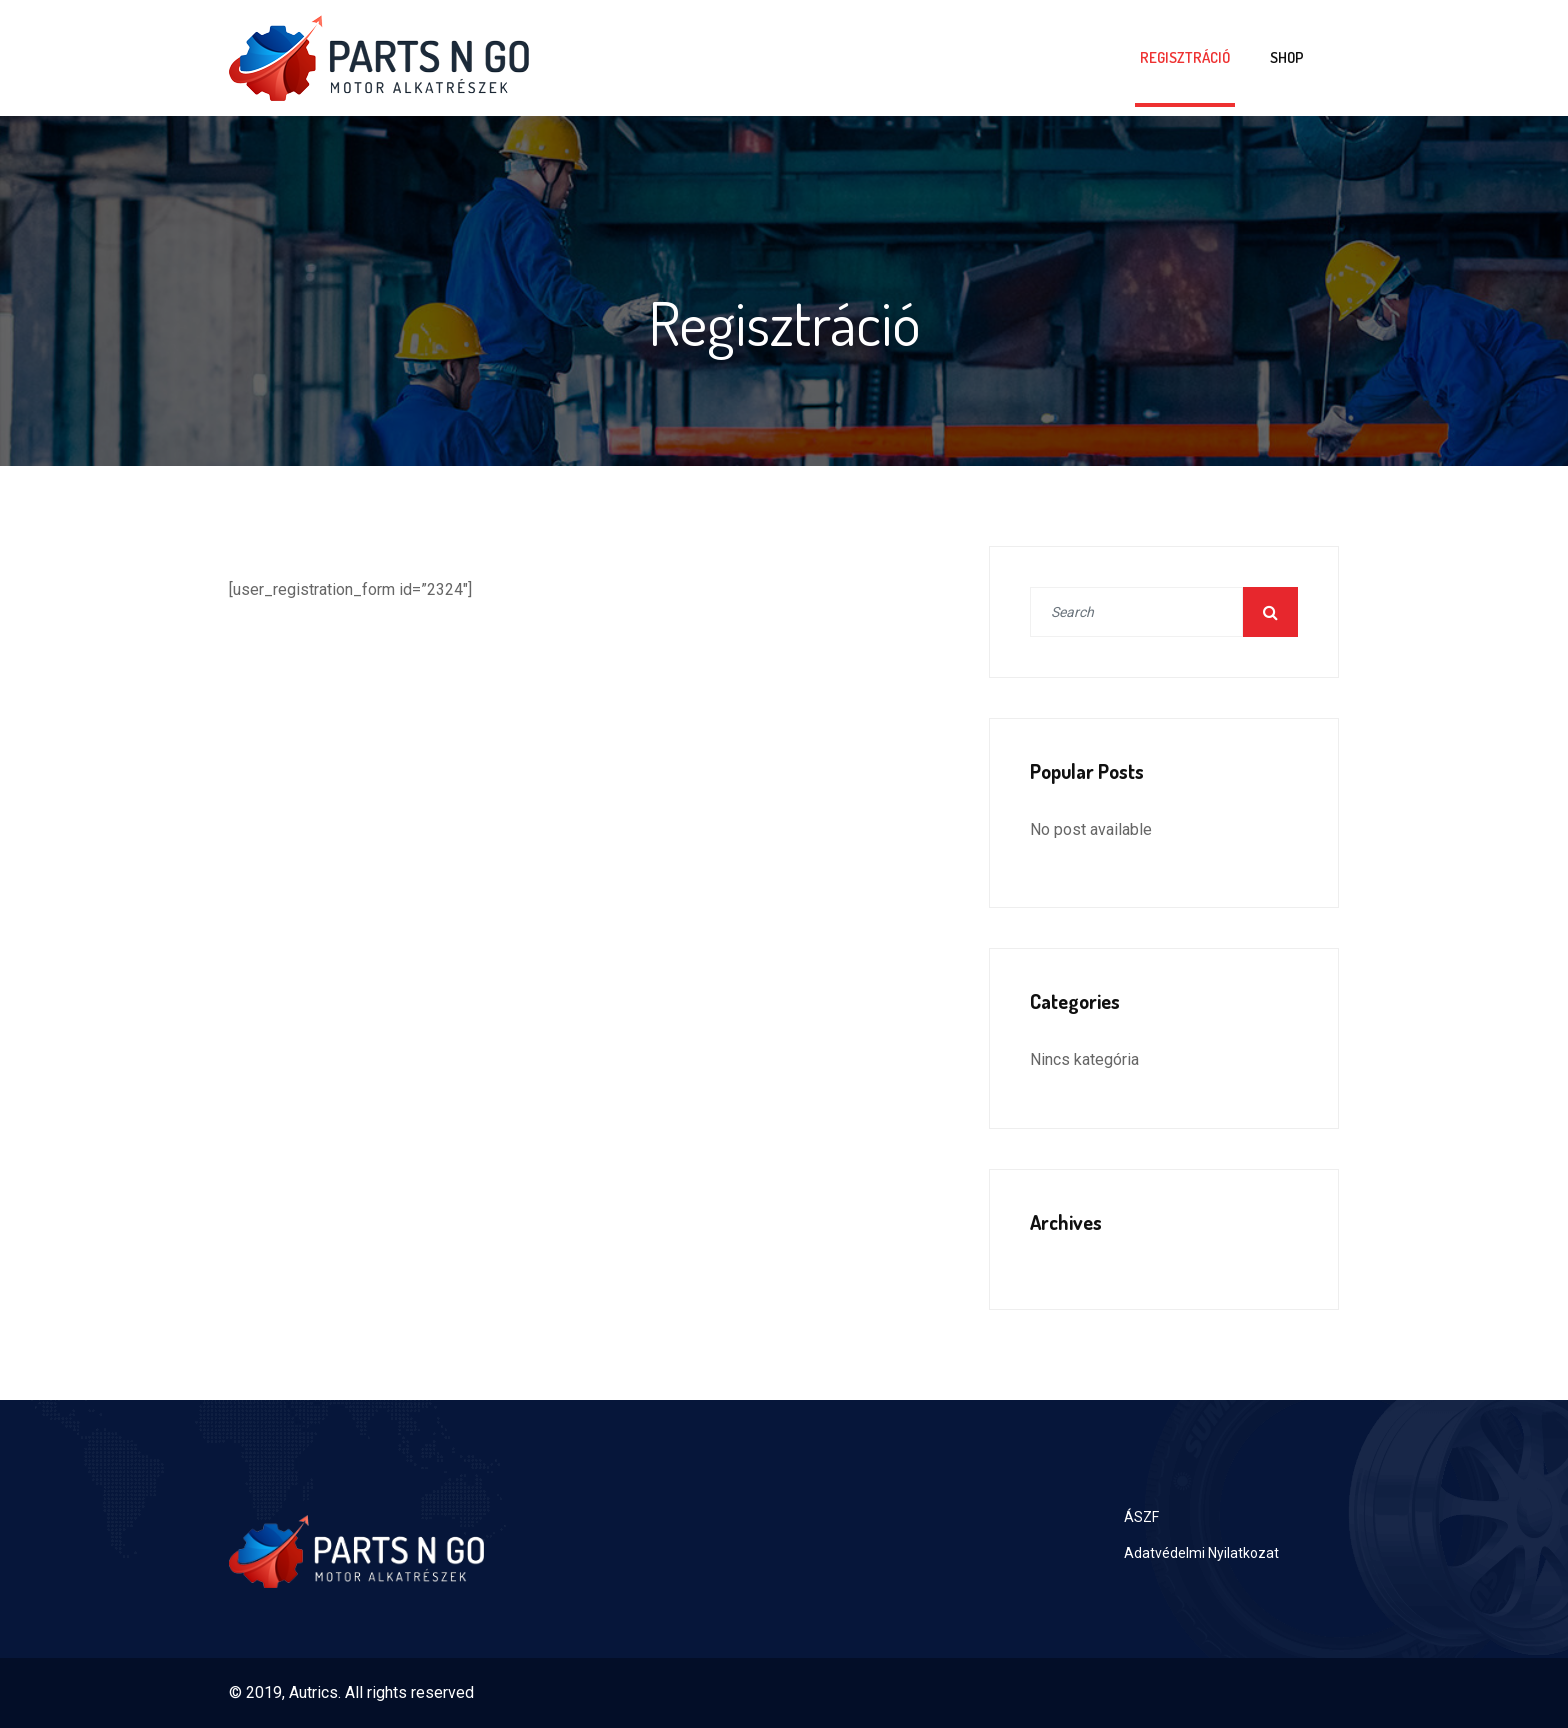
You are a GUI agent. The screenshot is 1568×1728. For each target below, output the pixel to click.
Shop (1287, 57)
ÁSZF (1141, 1517)
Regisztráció (1185, 57)
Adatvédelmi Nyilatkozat (1201, 1553)
